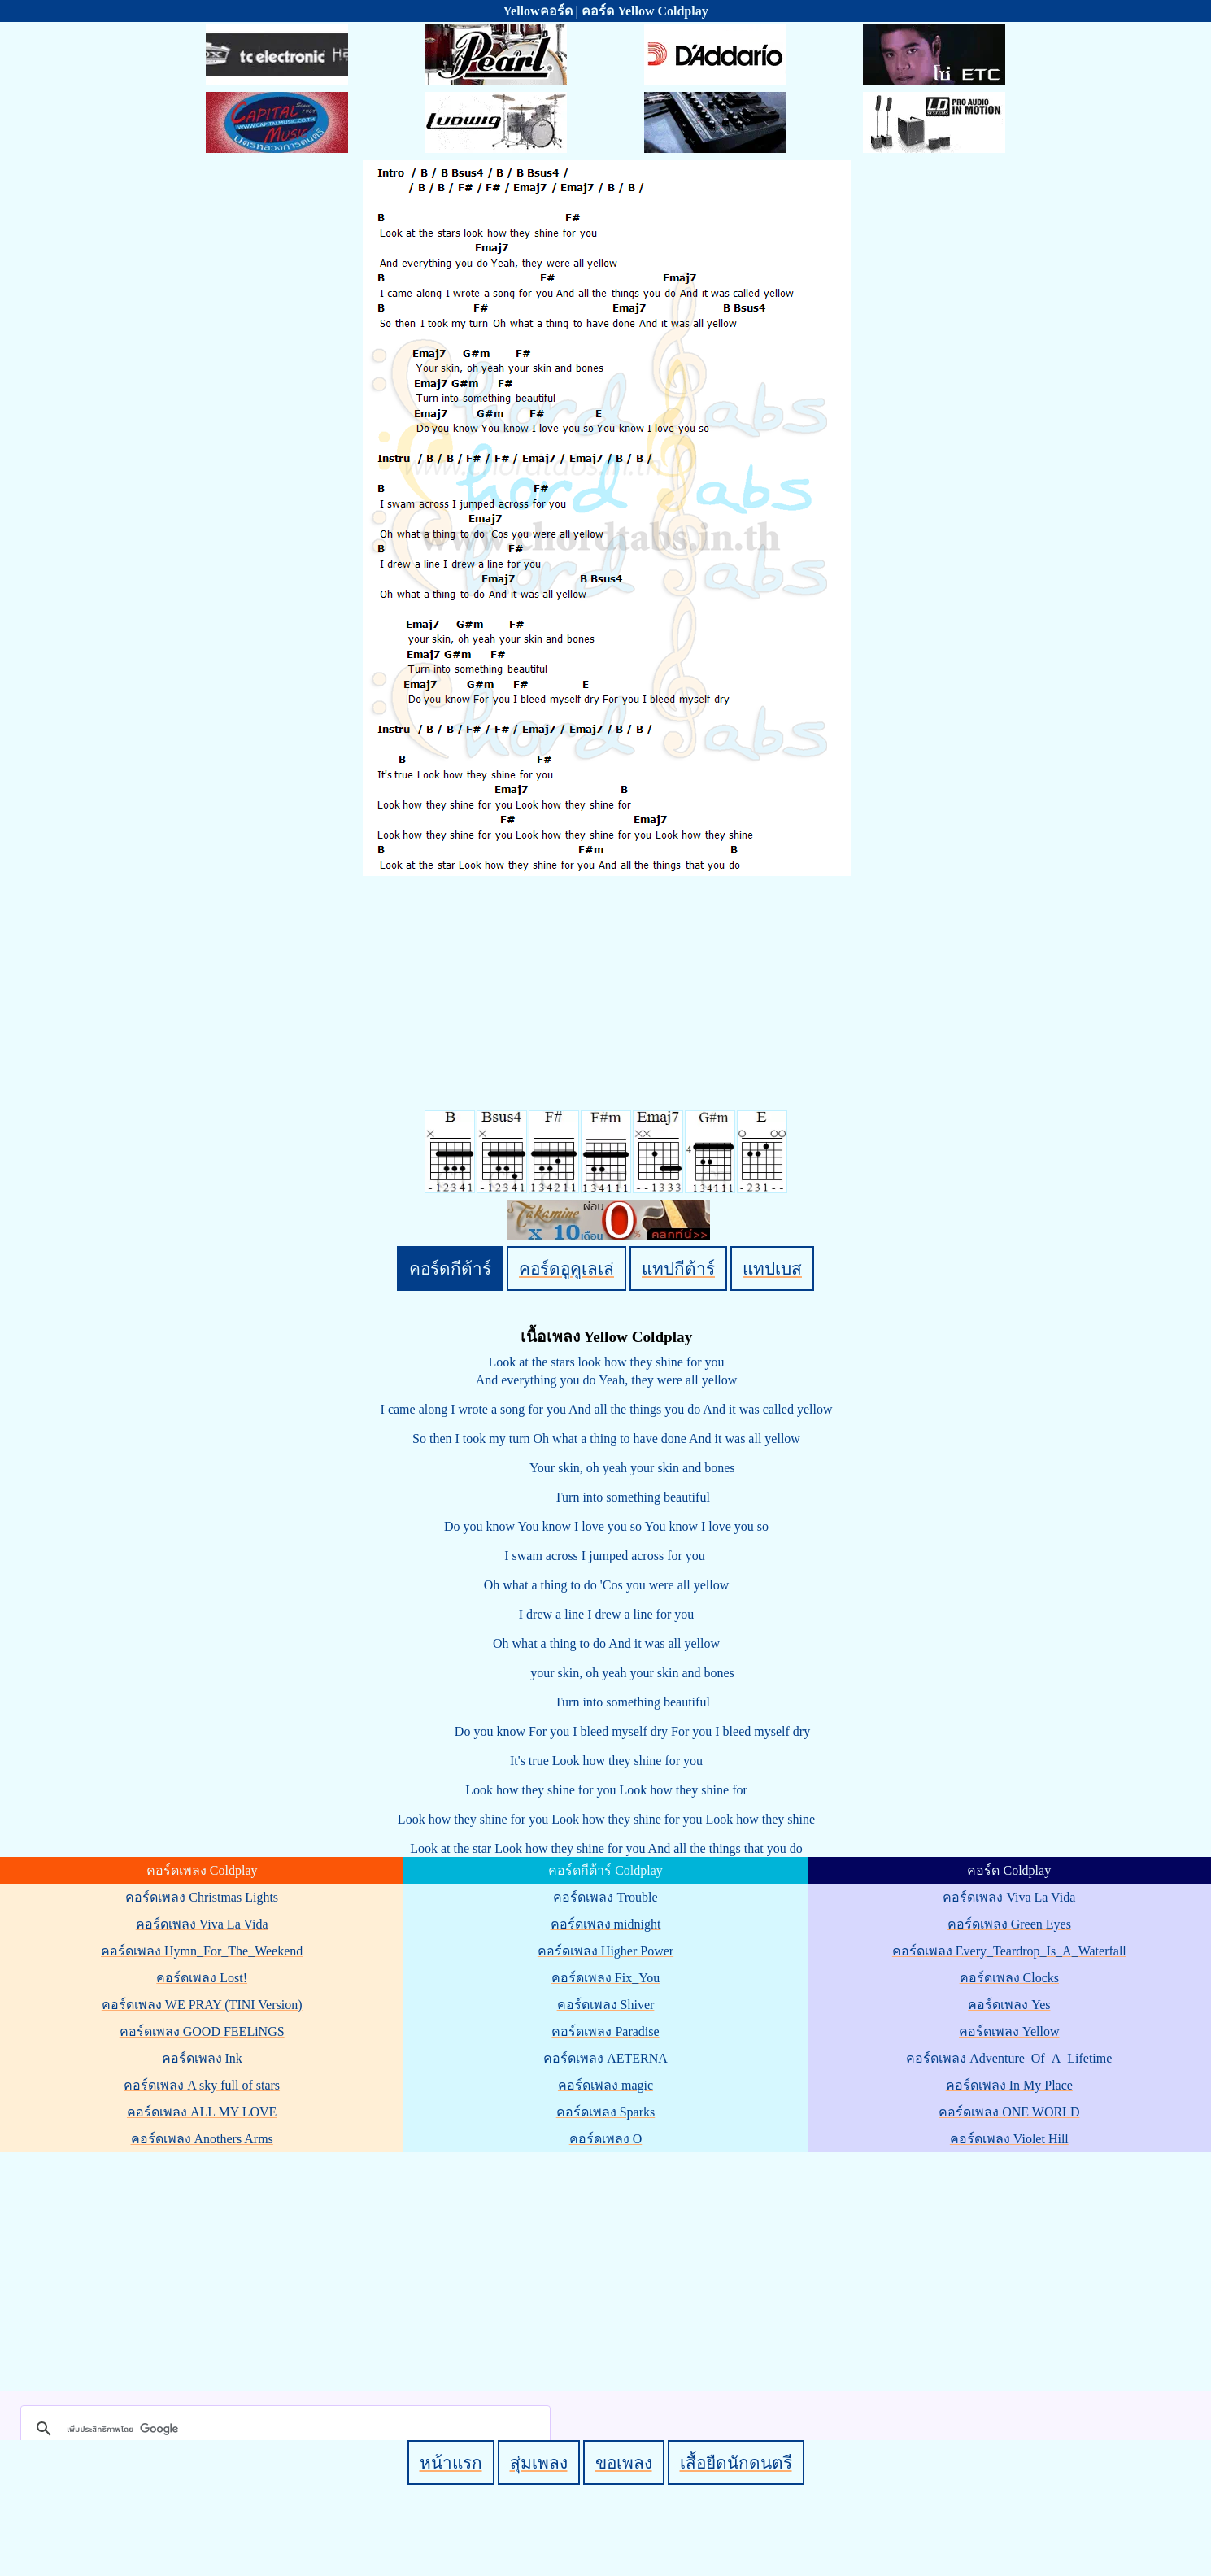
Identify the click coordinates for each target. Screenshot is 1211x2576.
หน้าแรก (451, 2462)
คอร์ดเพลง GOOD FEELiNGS (202, 2031)
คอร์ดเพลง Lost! (201, 1978)
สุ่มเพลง (539, 2462)
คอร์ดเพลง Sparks (606, 2112)
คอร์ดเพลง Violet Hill (1009, 2139)
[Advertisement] (608, 2268)
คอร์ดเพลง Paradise (605, 2031)
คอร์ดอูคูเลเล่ (566, 1268)
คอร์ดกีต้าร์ (450, 1268)
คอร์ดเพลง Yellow (1009, 2031)
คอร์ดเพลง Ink (202, 2058)
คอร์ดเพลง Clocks (1009, 1978)
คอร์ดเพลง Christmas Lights (201, 1897)
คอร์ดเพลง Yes (1009, 2005)
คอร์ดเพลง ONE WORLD (1009, 2112)
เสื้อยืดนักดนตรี (736, 2462)
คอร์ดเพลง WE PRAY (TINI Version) (202, 2005)
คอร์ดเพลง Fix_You (605, 1978)
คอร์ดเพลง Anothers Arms (202, 2139)
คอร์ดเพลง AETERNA (605, 2058)
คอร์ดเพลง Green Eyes (1009, 1924)
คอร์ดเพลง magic (605, 2085)
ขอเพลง (623, 2462)
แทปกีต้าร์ (678, 1268)
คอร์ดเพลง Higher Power (605, 1951)
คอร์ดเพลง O (606, 2139)
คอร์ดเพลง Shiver (606, 2005)
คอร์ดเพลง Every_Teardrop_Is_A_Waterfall (1009, 1951)
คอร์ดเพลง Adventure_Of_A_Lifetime (1009, 2058)
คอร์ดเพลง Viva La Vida (202, 1924)
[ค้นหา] (283, 2429)
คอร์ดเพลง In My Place (1009, 2085)
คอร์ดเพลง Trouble (605, 1897)
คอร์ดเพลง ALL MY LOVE (202, 2112)
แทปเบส (772, 1268)
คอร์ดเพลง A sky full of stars (202, 2085)
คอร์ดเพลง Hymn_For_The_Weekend (202, 1951)
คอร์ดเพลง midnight (606, 1924)
